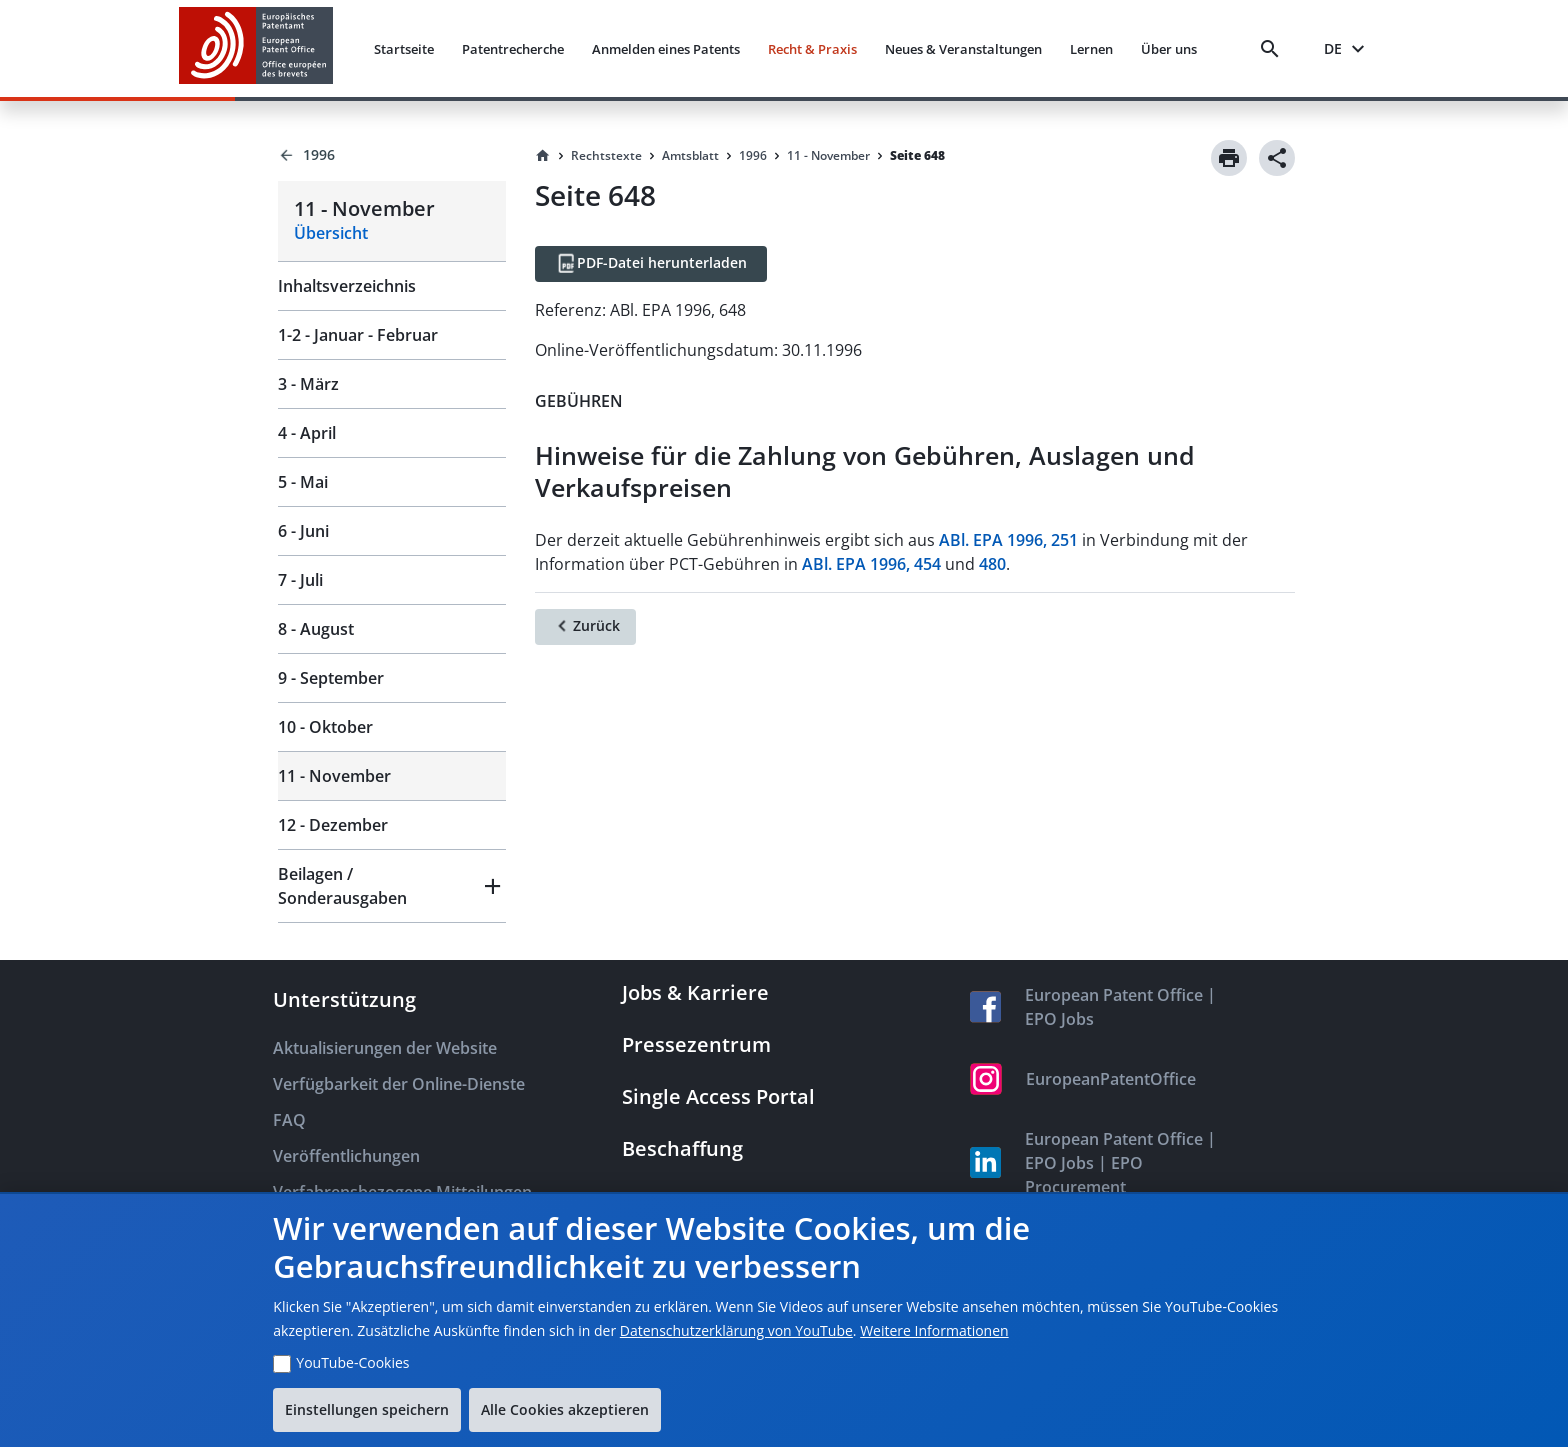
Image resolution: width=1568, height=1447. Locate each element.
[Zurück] (585, 627)
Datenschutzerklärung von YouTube (736, 1330)
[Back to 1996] (391, 155)
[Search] (1274, 49)
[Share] (1277, 158)
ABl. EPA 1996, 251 (1008, 540)
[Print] (1229, 158)
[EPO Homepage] (256, 48)
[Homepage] (543, 156)
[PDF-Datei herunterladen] (651, 264)
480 (992, 564)
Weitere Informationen (934, 1330)
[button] (391, 886)
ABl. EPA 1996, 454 (871, 564)
